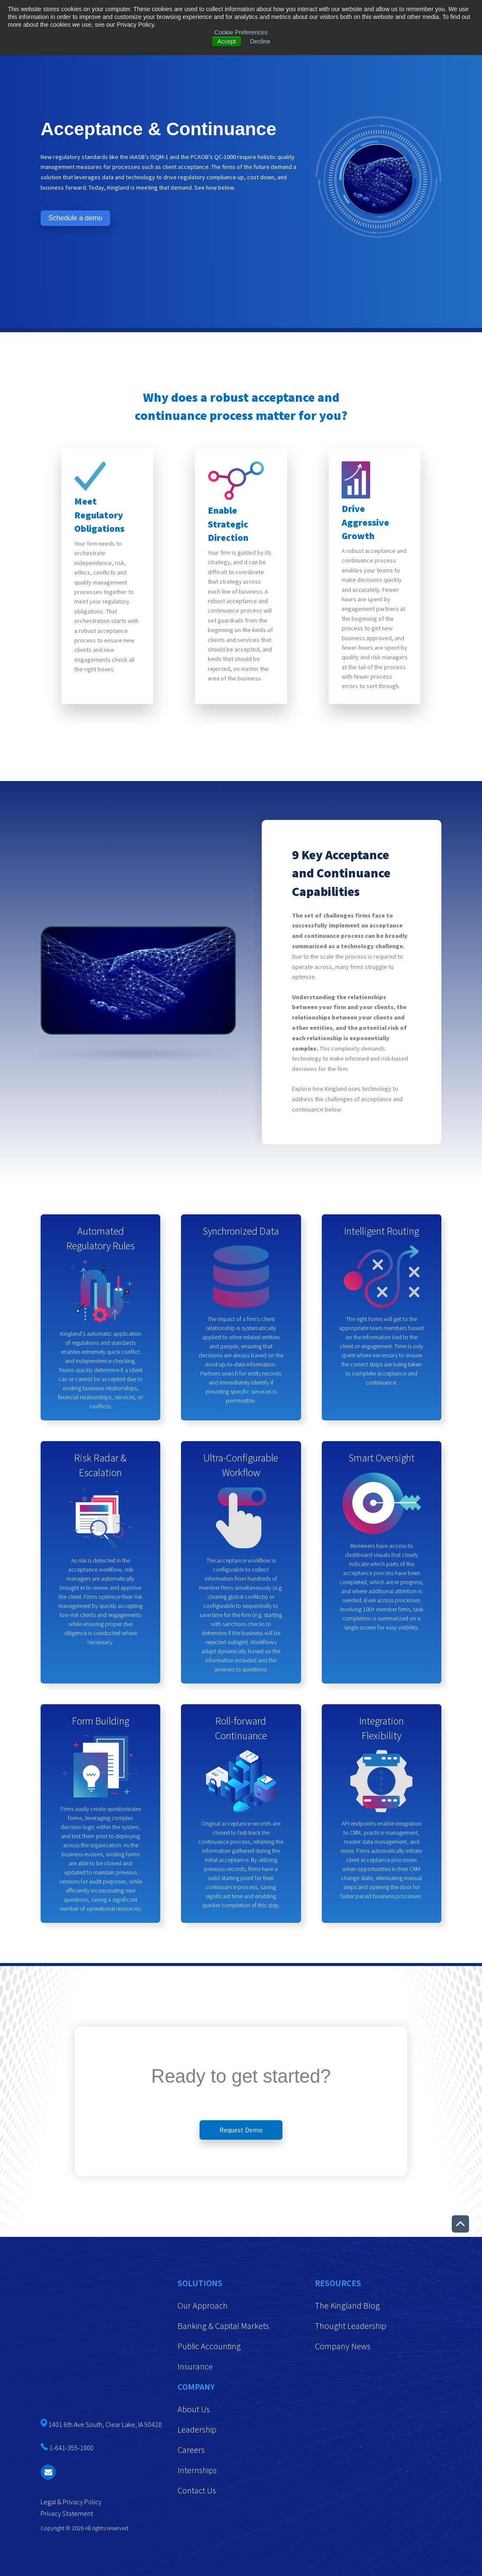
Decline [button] (260, 41)
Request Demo (241, 2129)
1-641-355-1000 (71, 2339)
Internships (197, 2470)
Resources (338, 2282)
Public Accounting (209, 2346)
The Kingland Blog (347, 2305)
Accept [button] (226, 41)
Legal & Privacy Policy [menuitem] (71, 2393)
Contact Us (197, 2490)
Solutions (200, 2282)
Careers (191, 2449)
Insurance (195, 2366)
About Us (194, 2409)
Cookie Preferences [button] (241, 32)
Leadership (197, 2429)
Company (196, 2386)
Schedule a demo (75, 218)
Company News (343, 2346)
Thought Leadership (350, 2325)
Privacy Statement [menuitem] (67, 2404)
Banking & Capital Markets (223, 2325)
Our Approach (203, 2305)
